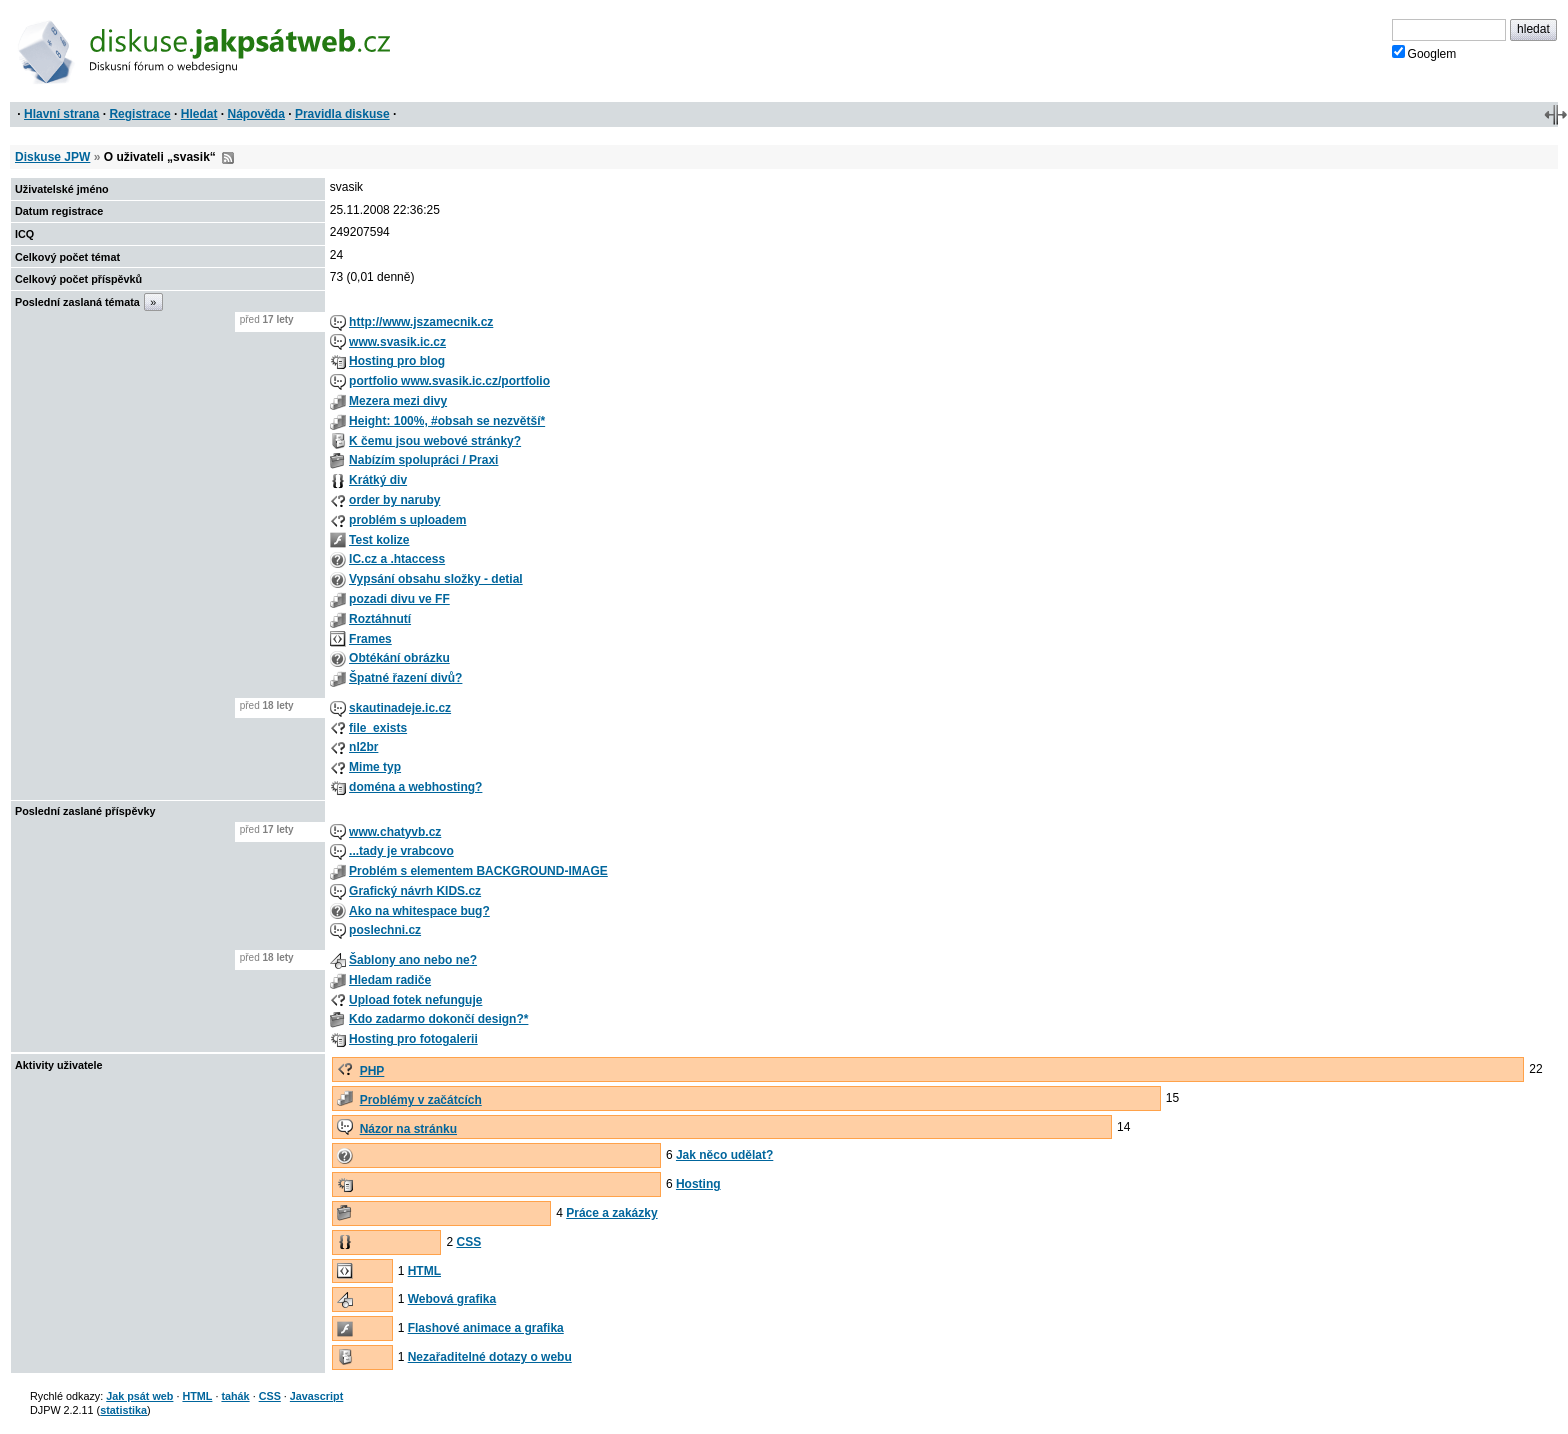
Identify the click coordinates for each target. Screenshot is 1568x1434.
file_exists (378, 728)
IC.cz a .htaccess (397, 559)
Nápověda (256, 114)
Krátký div (378, 480)
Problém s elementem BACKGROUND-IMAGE (478, 871)
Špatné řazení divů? (405, 678)
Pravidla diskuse (342, 114)
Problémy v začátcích (421, 1100)
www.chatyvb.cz (395, 832)
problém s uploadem (407, 520)
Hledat (199, 114)
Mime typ (375, 767)
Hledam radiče (390, 980)
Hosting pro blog (397, 361)
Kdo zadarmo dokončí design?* (438, 1019)
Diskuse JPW (52, 157)
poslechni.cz (385, 930)
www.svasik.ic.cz (397, 342)
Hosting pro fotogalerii (413, 1039)
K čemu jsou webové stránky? (435, 441)
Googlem (1424, 53)
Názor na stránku (408, 1129)
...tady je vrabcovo (401, 851)
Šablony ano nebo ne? (413, 960)
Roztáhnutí (380, 619)
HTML (424, 1271)
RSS (228, 158)
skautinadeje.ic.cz (400, 708)
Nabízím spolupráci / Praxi (423, 460)
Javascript (316, 1396)
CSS (468, 1242)
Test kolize (379, 540)
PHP (372, 1071)
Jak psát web (139, 1396)
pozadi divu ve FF (399, 599)
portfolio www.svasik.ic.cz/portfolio (449, 381)
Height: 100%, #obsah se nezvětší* (447, 421)
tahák (235, 1396)
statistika (123, 1410)
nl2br (363, 747)
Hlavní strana (61, 114)
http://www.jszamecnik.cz (421, 322)
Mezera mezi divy (398, 401)
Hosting (698, 1184)
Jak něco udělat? (724, 1155)
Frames (370, 639)
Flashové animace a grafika (486, 1328)
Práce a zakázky (611, 1213)
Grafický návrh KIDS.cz (415, 891)
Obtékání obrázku (399, 658)
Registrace (139, 114)
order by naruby (394, 500)
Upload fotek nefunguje (415, 1000)
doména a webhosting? (415, 787)
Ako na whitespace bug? (419, 911)
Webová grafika (452, 1299)
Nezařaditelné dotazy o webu (490, 1357)
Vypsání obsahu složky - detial (436, 579)
